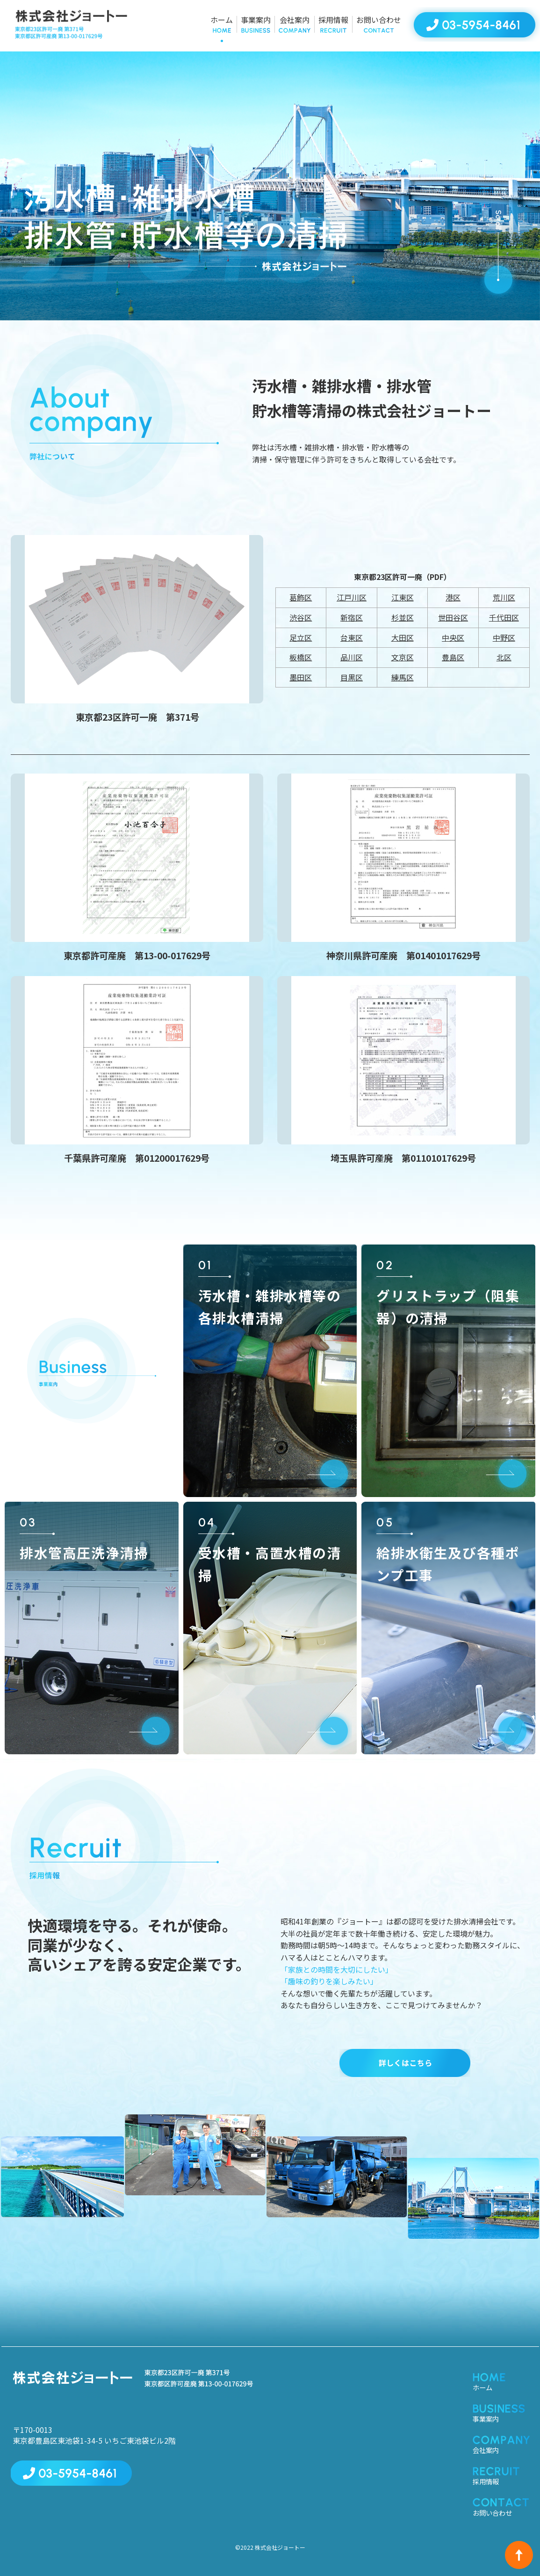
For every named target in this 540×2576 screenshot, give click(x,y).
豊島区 (453, 657)
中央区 (453, 637)
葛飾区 (300, 597)
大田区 (402, 637)
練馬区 (402, 677)
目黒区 (351, 677)
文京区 (402, 657)
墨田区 (300, 677)
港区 (453, 597)
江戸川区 (352, 597)
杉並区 (402, 617)
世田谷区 (453, 617)
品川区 (351, 657)
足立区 (300, 637)
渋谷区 (300, 617)
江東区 (402, 597)
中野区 (504, 637)
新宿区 (351, 617)
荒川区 (504, 597)
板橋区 (300, 657)
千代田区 (504, 617)
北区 (504, 657)
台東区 (351, 637)
